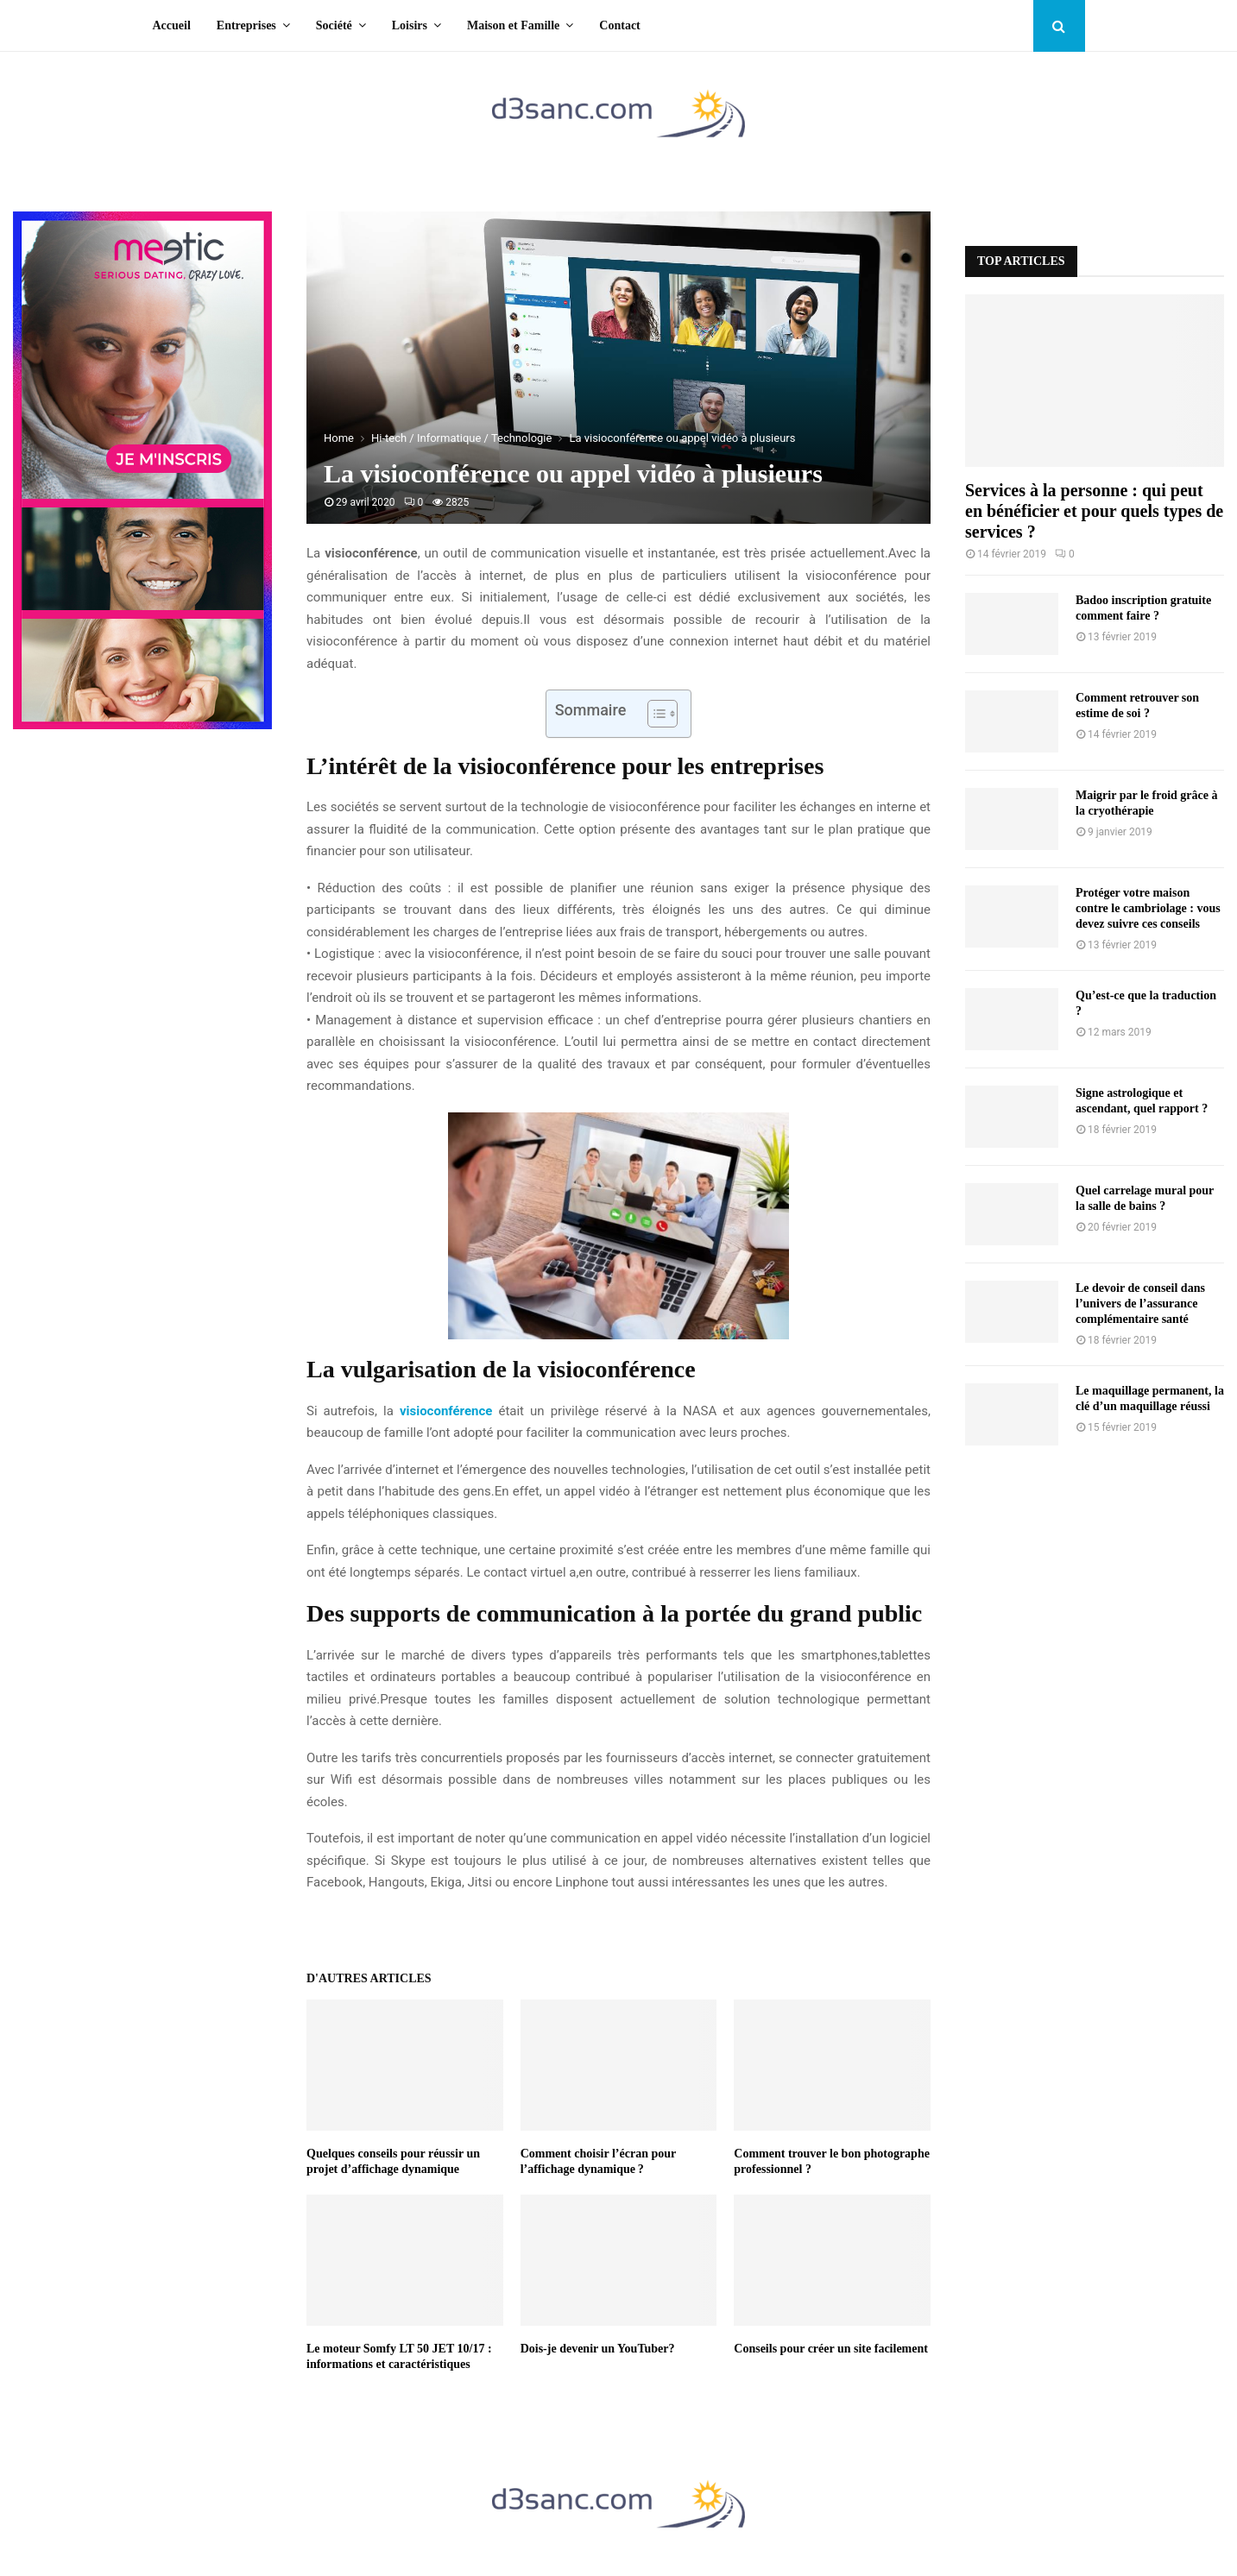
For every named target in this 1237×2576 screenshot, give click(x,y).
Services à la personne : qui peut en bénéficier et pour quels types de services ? (1094, 511)
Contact (619, 25)
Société (334, 25)
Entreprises (246, 25)
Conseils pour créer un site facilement (831, 2348)
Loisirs (409, 25)
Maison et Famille (513, 25)
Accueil (172, 25)
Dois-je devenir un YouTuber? (598, 2348)
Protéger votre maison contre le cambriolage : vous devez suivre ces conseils (1148, 908)
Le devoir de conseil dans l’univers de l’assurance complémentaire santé (1140, 1304)
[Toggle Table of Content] (653, 713)
